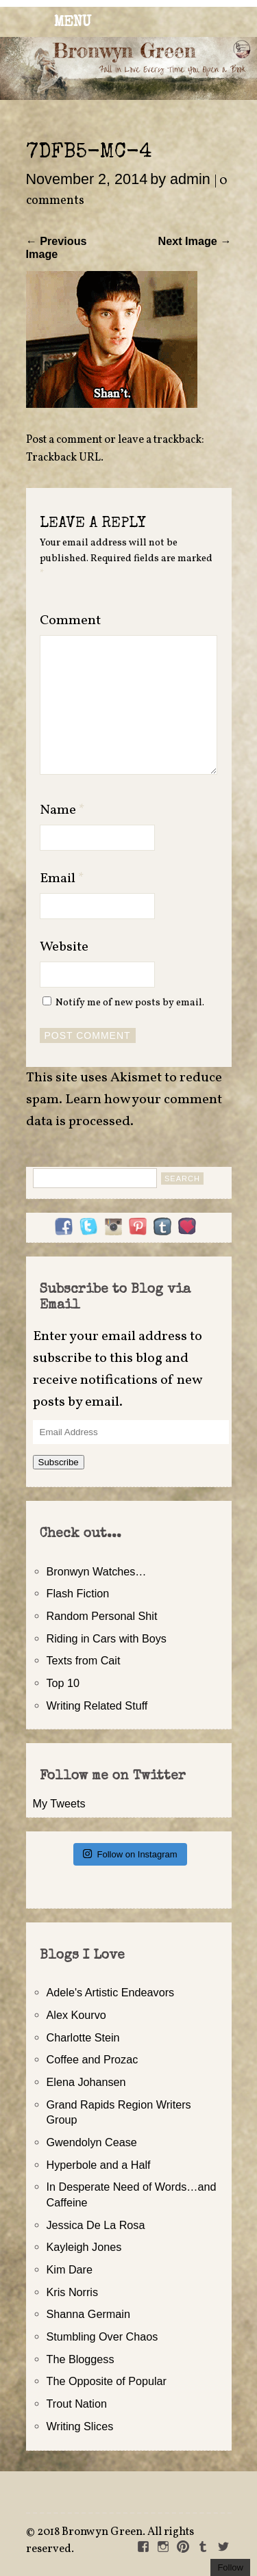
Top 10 (63, 1683)
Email (62, 878)
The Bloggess (80, 2359)
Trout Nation (77, 2403)
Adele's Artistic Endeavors (111, 1992)
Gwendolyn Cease (92, 2142)
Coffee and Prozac (92, 2059)
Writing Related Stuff (97, 1705)
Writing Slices (80, 2426)
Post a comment (64, 440)
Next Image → (194, 241)
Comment (70, 620)
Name (62, 810)
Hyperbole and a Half (99, 2165)
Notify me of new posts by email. (130, 1002)
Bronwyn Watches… (97, 1571)
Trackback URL (63, 457)
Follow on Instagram (130, 1854)
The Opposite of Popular (107, 2381)
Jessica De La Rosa (96, 2225)
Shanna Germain (88, 2314)
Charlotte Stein (83, 2037)
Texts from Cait (84, 1660)
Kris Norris (73, 2292)
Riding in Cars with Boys (107, 1638)
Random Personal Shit (102, 1616)
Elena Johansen (86, 2082)
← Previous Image (56, 247)
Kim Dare (70, 2269)
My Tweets (59, 1803)
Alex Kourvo (76, 2015)
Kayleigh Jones (84, 2247)
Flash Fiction (78, 1593)
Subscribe (58, 1462)
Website (64, 947)
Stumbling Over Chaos (102, 2336)
